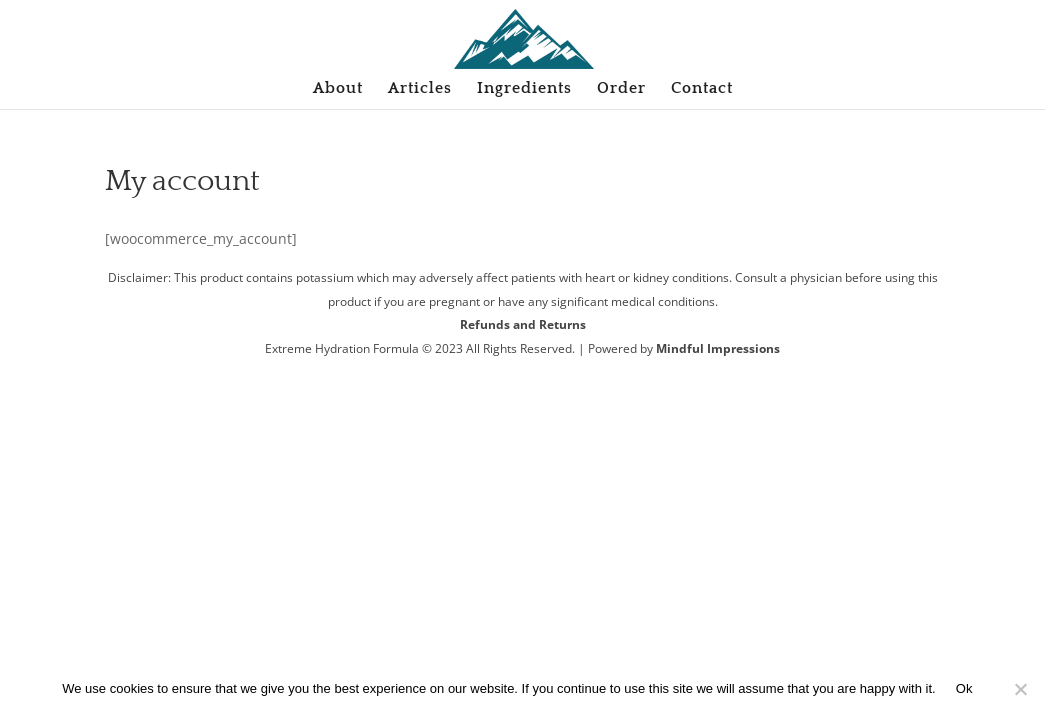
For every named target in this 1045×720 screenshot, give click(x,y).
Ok (964, 688)
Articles (420, 89)
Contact (702, 89)
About (338, 89)
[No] (1020, 689)
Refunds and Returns (523, 324)
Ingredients (524, 89)
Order (621, 89)
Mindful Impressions (718, 348)
